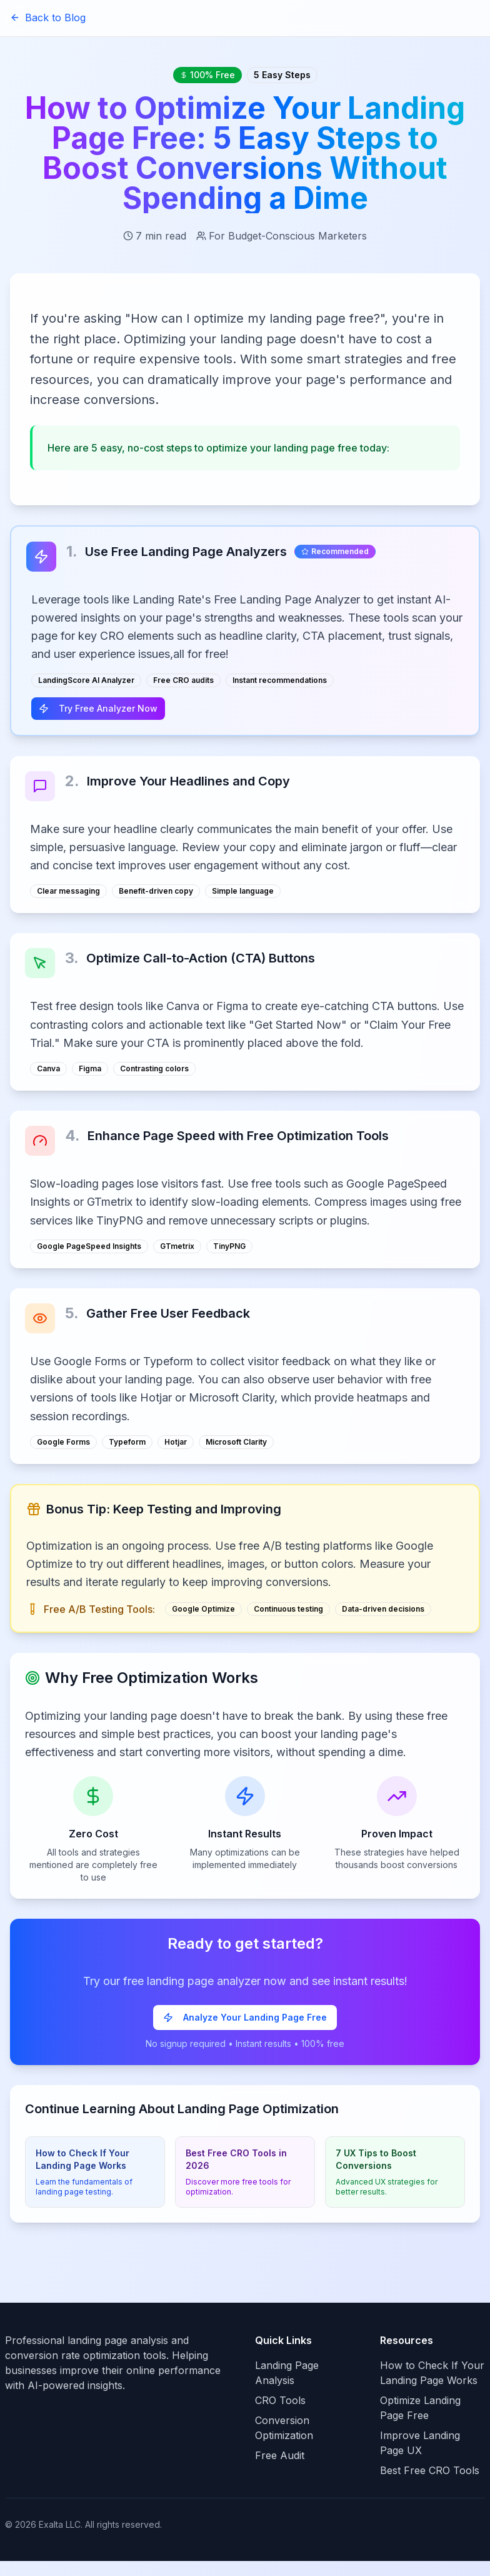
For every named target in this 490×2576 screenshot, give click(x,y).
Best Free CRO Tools (429, 2470)
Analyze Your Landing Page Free (245, 2017)
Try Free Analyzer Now (98, 708)
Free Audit (279, 2455)
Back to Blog (48, 17)
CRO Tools (280, 2400)
